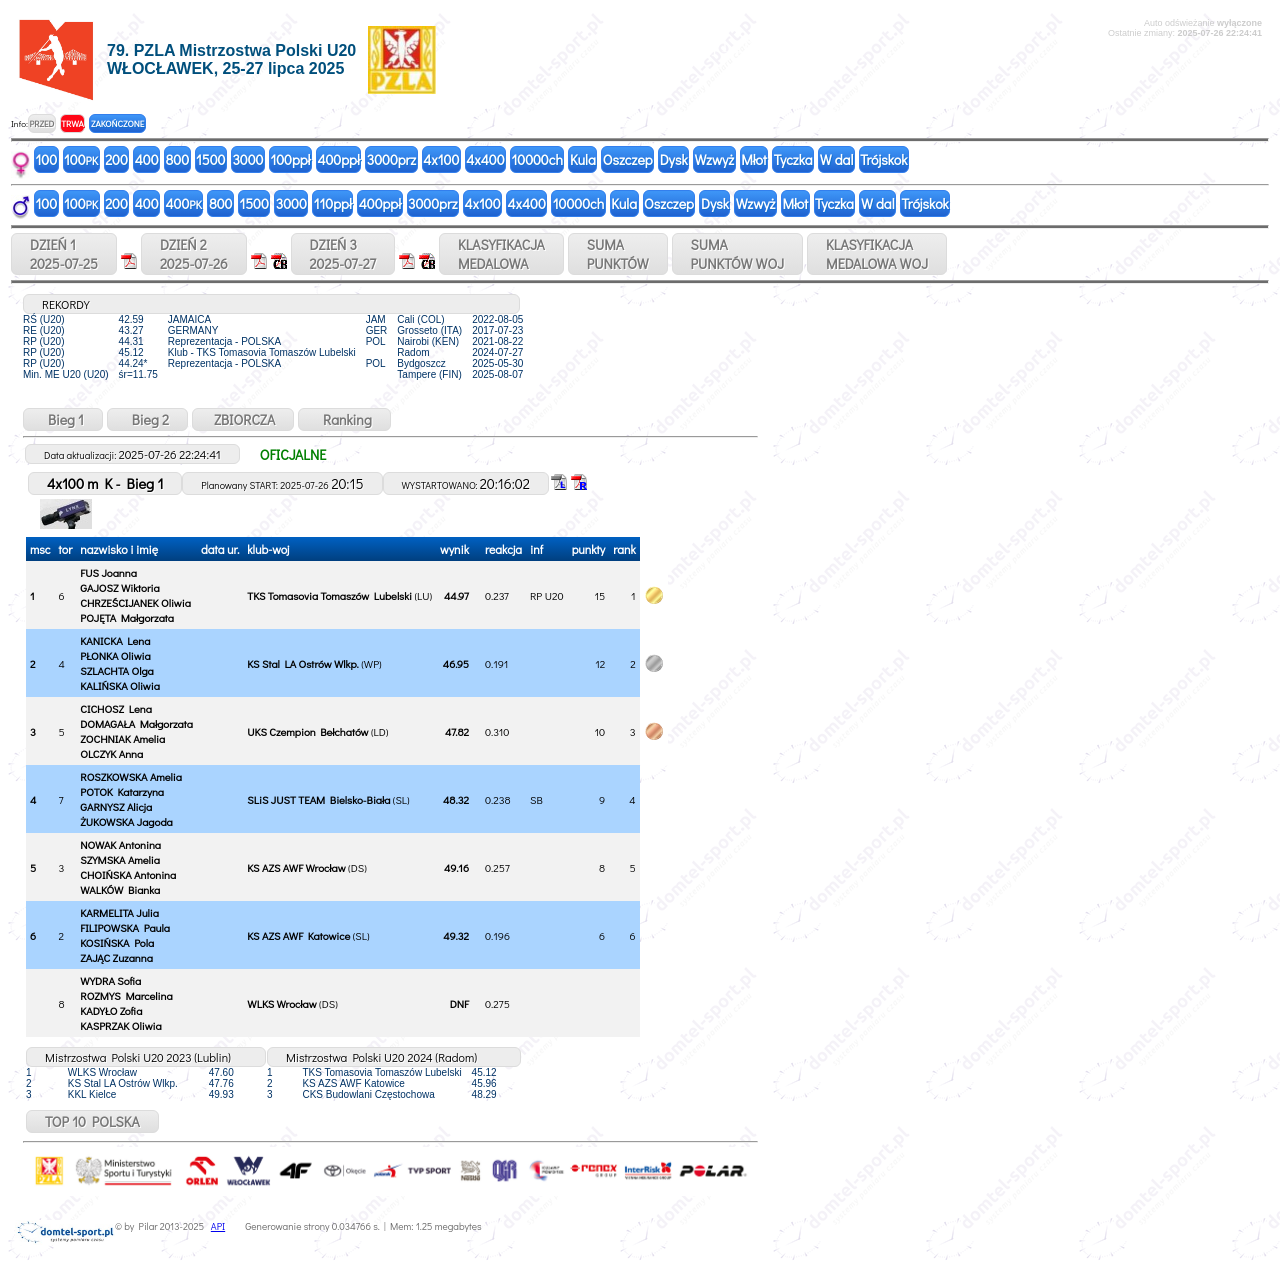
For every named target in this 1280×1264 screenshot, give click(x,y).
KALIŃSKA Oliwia (120, 685)
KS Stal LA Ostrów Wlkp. (302, 663)
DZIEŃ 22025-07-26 (194, 254)
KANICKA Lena (115, 640)
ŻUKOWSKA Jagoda (126, 821)
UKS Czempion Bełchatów (307, 731)
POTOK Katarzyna (122, 791)
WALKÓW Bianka (120, 889)
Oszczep (628, 159)
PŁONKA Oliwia (115, 655)
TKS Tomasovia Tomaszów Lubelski (329, 595)
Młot (754, 159)
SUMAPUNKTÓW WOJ (738, 254)
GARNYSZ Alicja (116, 806)
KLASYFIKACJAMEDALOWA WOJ (877, 254)
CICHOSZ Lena (116, 708)
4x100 (441, 159)
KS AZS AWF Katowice (298, 935)
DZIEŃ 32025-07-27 (343, 254)
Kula (583, 159)
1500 (210, 159)
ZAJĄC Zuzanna (116, 957)
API (218, 1226)
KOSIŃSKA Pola (117, 942)
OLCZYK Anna (111, 753)
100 (47, 159)
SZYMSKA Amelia (120, 859)
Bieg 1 (63, 419)
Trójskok (883, 159)
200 (116, 159)
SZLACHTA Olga (116, 670)
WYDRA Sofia (110, 980)
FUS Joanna (108, 572)
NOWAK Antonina (120, 844)
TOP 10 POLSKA (92, 1121)
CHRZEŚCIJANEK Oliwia (135, 602)
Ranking (344, 419)
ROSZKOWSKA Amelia (131, 776)
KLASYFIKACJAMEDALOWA (501, 254)
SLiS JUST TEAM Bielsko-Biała (318, 799)
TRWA (72, 123)
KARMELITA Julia (119, 912)
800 (177, 159)
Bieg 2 (147, 419)
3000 (247, 159)
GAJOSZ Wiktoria (119, 587)
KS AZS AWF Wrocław (296, 867)
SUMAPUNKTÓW (618, 254)
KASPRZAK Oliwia (120, 1025)
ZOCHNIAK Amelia (122, 738)
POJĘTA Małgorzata (127, 617)
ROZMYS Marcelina (126, 995)
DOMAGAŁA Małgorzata (136, 723)
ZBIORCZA (243, 419)
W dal (837, 159)
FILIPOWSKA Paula (125, 927)
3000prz (391, 159)
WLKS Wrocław (281, 1003)
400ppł (338, 159)
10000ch (537, 159)
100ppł (290, 159)
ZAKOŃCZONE (117, 123)
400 (147, 159)
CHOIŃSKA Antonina (128, 874)
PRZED (41, 123)
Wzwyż (715, 159)
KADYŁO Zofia (111, 1010)
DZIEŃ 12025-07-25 (64, 254)
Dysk (674, 159)
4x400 (485, 159)
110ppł (333, 203)
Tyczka (793, 159)
